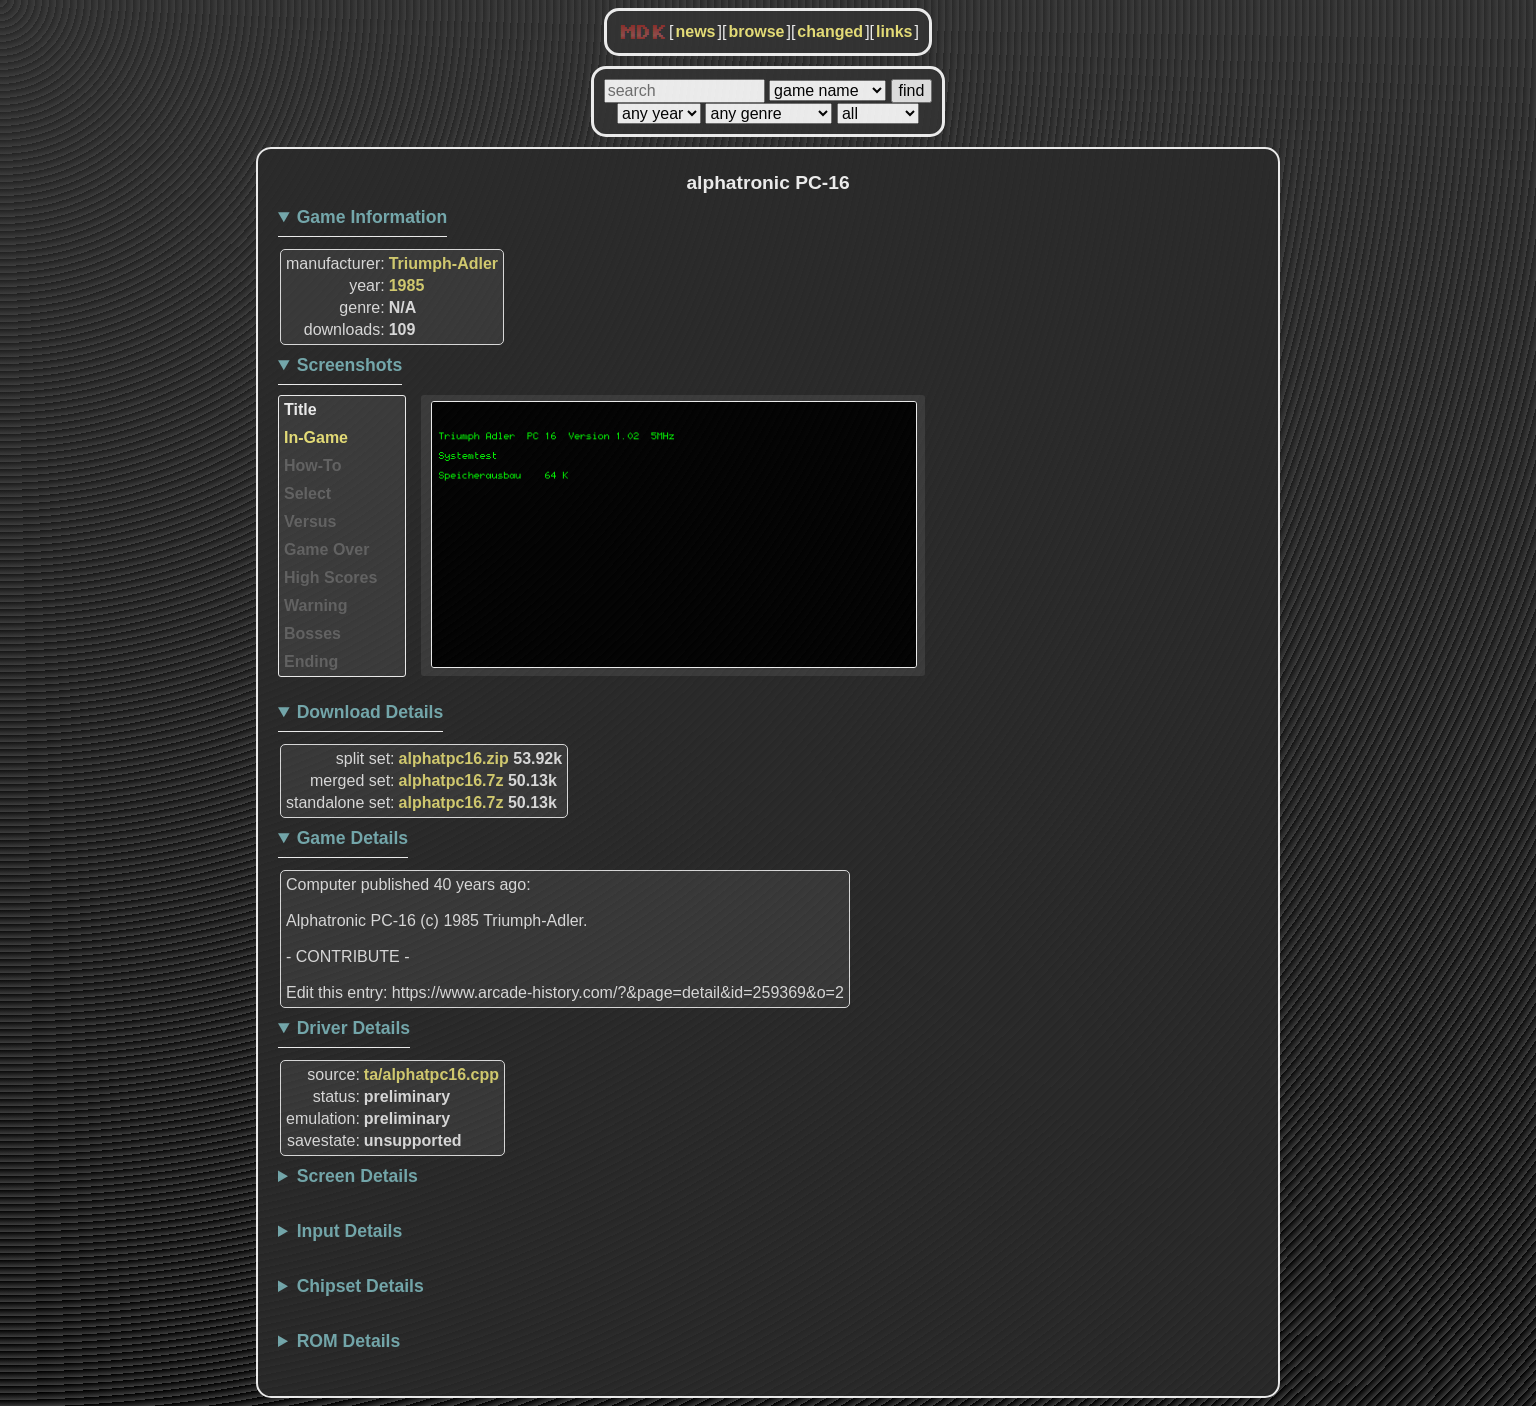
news (695, 31)
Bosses (312, 633)
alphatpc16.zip (454, 758)
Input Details (350, 1231)
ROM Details (349, 1341)
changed (830, 31)
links (894, 31)
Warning (315, 605)
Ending (311, 661)
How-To (312, 465)
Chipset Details (360, 1286)
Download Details (370, 712)
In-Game (316, 437)
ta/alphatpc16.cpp (431, 1074)
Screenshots (350, 365)
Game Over (326, 549)
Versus (310, 521)
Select (307, 493)
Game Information (372, 217)
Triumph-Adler (443, 263)
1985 (407, 285)
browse (756, 31)
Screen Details (357, 1176)
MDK (643, 33)
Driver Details (353, 1028)
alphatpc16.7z (451, 780)
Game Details (352, 838)
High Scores (330, 577)
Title (300, 409)
